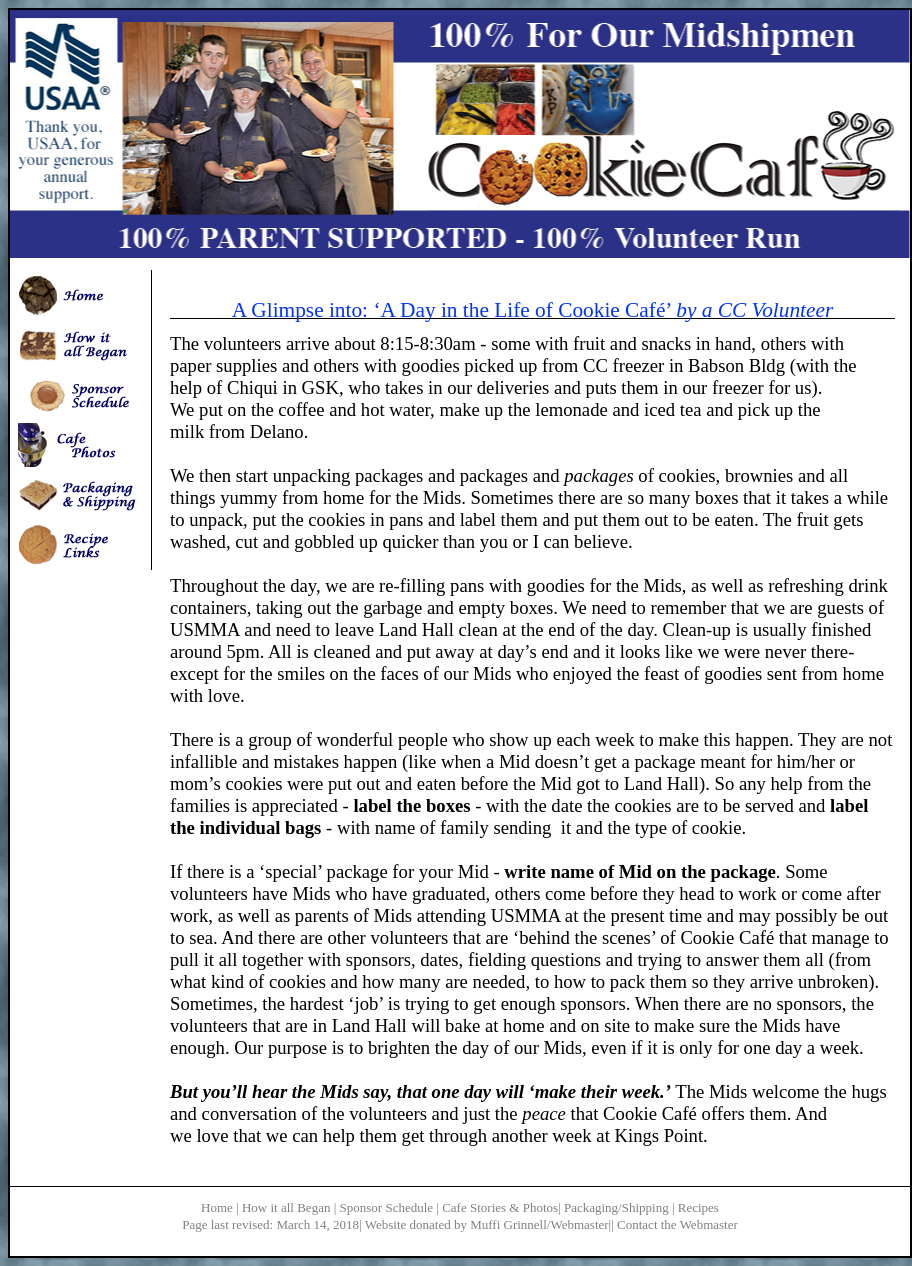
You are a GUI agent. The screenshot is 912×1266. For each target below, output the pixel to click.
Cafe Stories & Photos (500, 1207)
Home (217, 1207)
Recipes (698, 1207)
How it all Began (286, 1207)
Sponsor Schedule (387, 1207)
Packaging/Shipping (616, 1207)
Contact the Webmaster (677, 1224)
